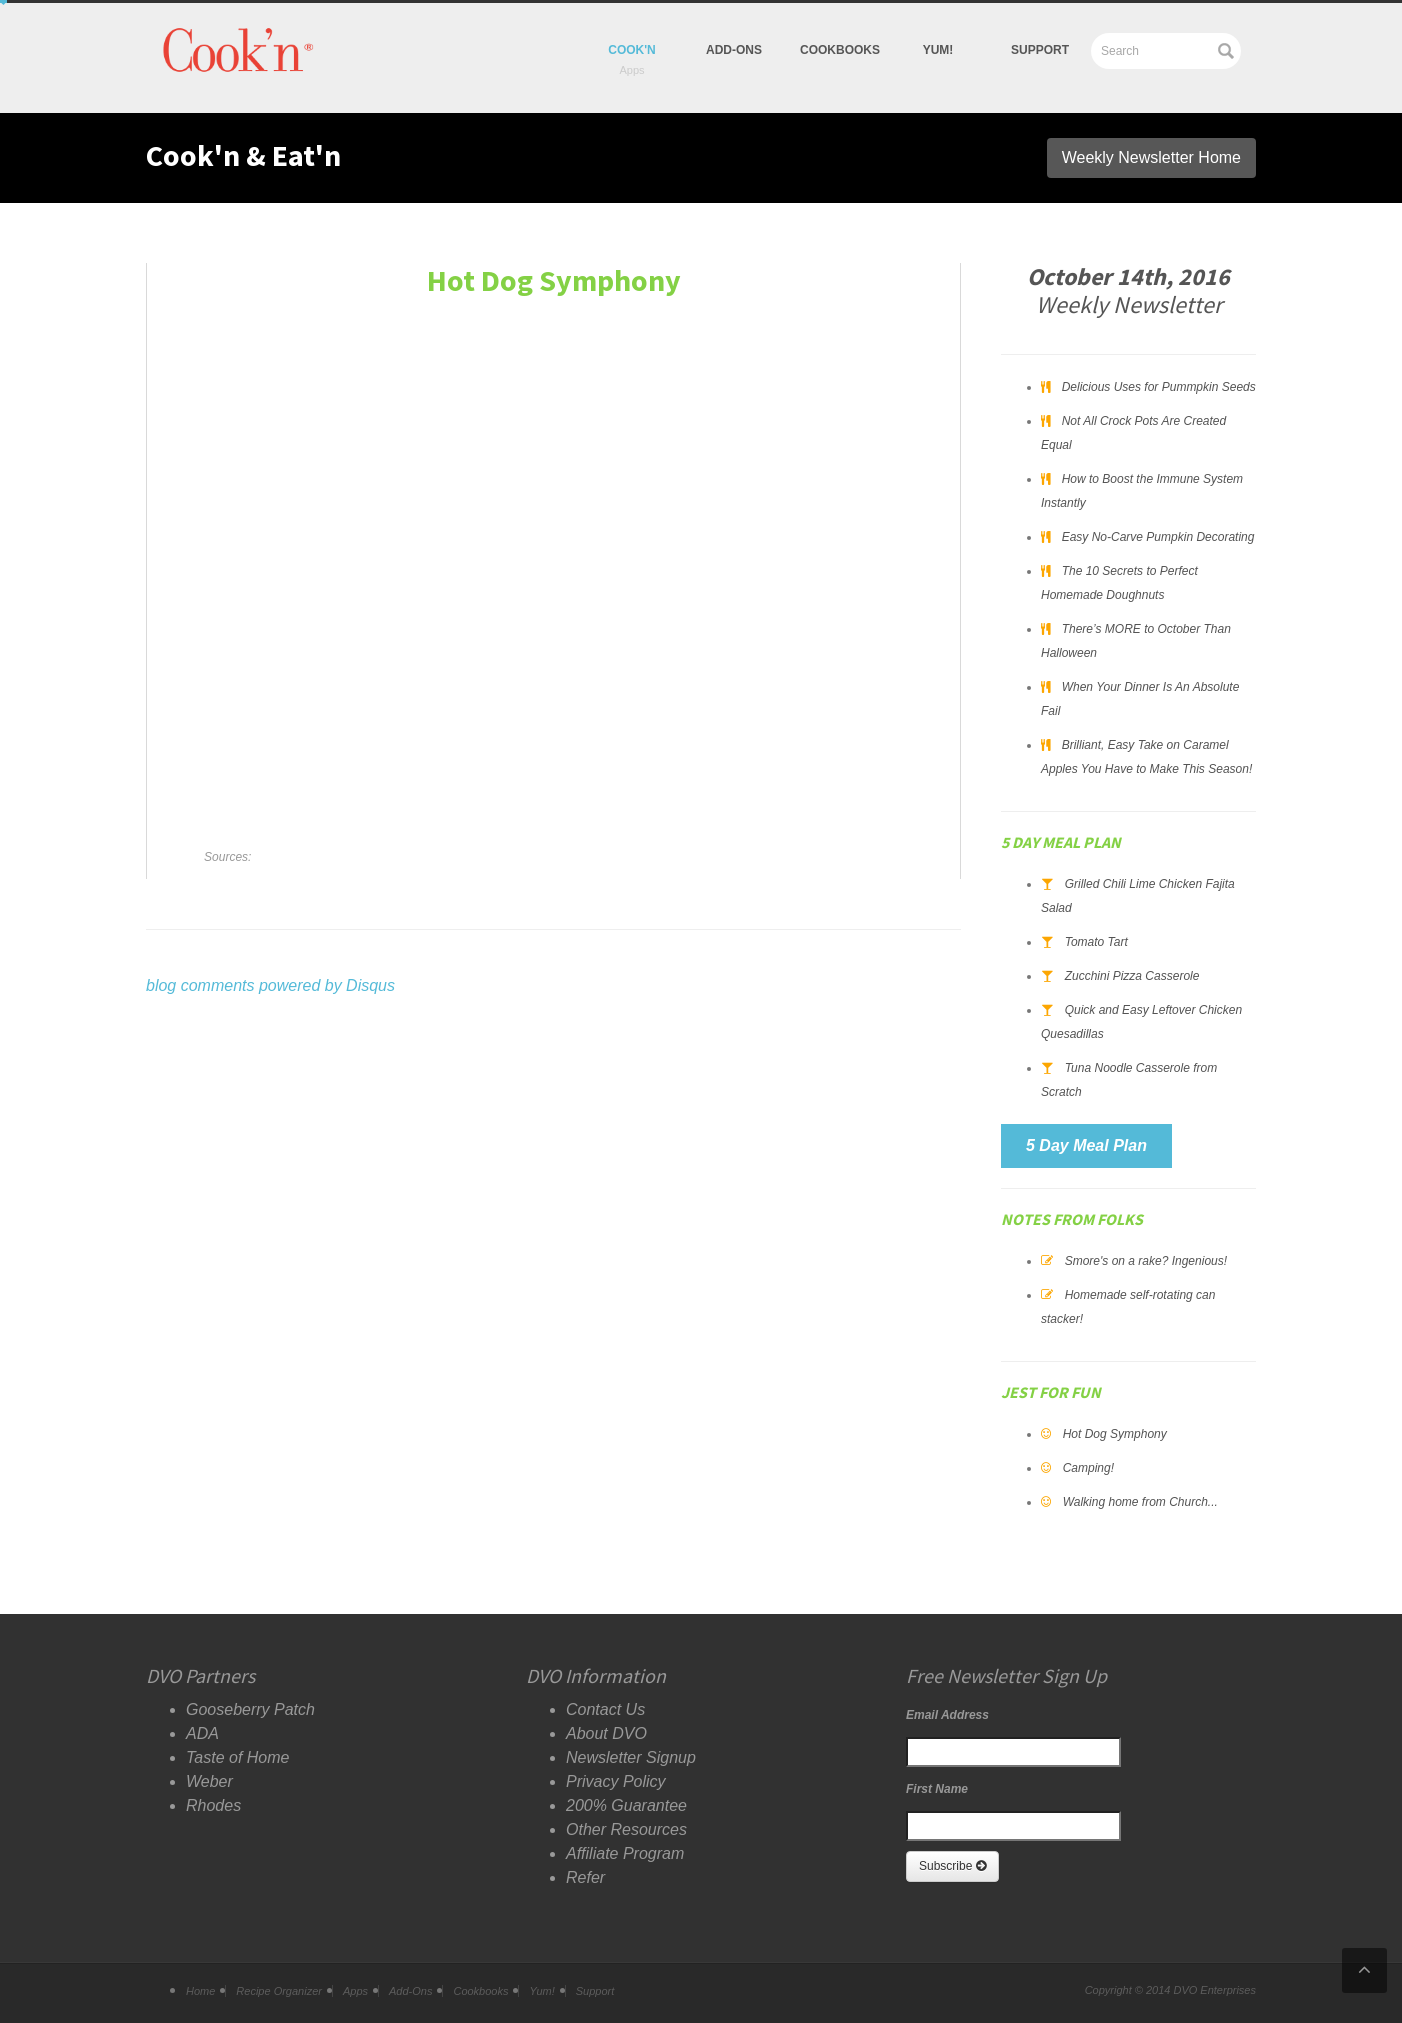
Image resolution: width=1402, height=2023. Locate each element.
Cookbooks (840, 50)
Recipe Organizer (279, 1991)
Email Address (947, 1715)
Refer (585, 1877)
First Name (937, 1789)
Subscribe (952, 1866)
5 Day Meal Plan (1086, 1145)
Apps (355, 1991)
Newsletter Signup (631, 1757)
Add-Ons (734, 50)
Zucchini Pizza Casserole (1132, 976)
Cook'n (632, 50)
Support (1040, 50)
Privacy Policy (616, 1781)
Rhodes (213, 1805)
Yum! (541, 1991)
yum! (938, 50)
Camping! (1088, 1468)
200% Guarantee (626, 1805)
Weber (209, 1781)
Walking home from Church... (1140, 1502)
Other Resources (626, 1829)
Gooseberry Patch (250, 1709)
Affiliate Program (625, 1853)
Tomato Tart (1096, 942)
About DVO (606, 1733)
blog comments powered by (270, 985)
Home (200, 1991)
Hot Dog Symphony (1115, 1434)
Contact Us (605, 1709)
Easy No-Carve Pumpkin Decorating (1158, 537)
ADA (202, 1733)
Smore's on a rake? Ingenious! (1146, 1261)
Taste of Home (237, 1757)
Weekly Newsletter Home (1151, 157)
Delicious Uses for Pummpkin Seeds (1159, 387)
